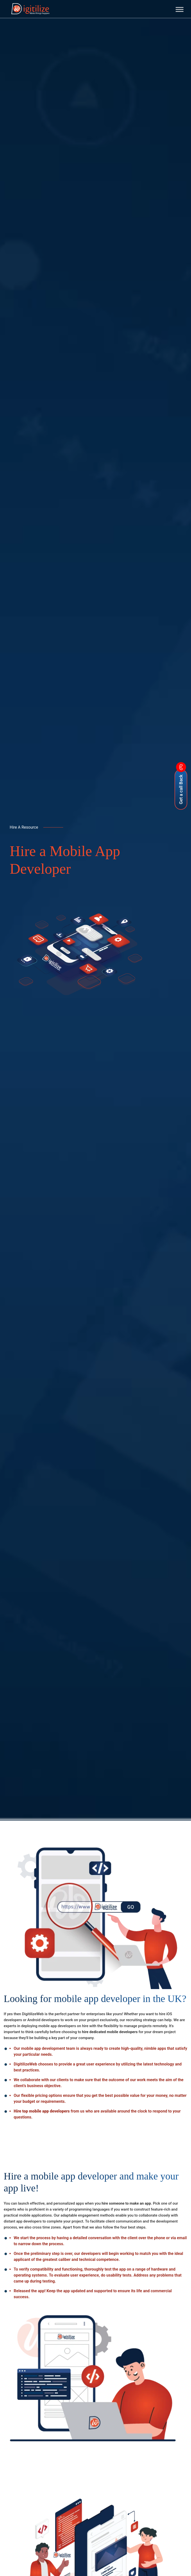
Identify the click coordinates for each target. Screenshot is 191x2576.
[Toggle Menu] (180, 9)
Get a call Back (181, 786)
